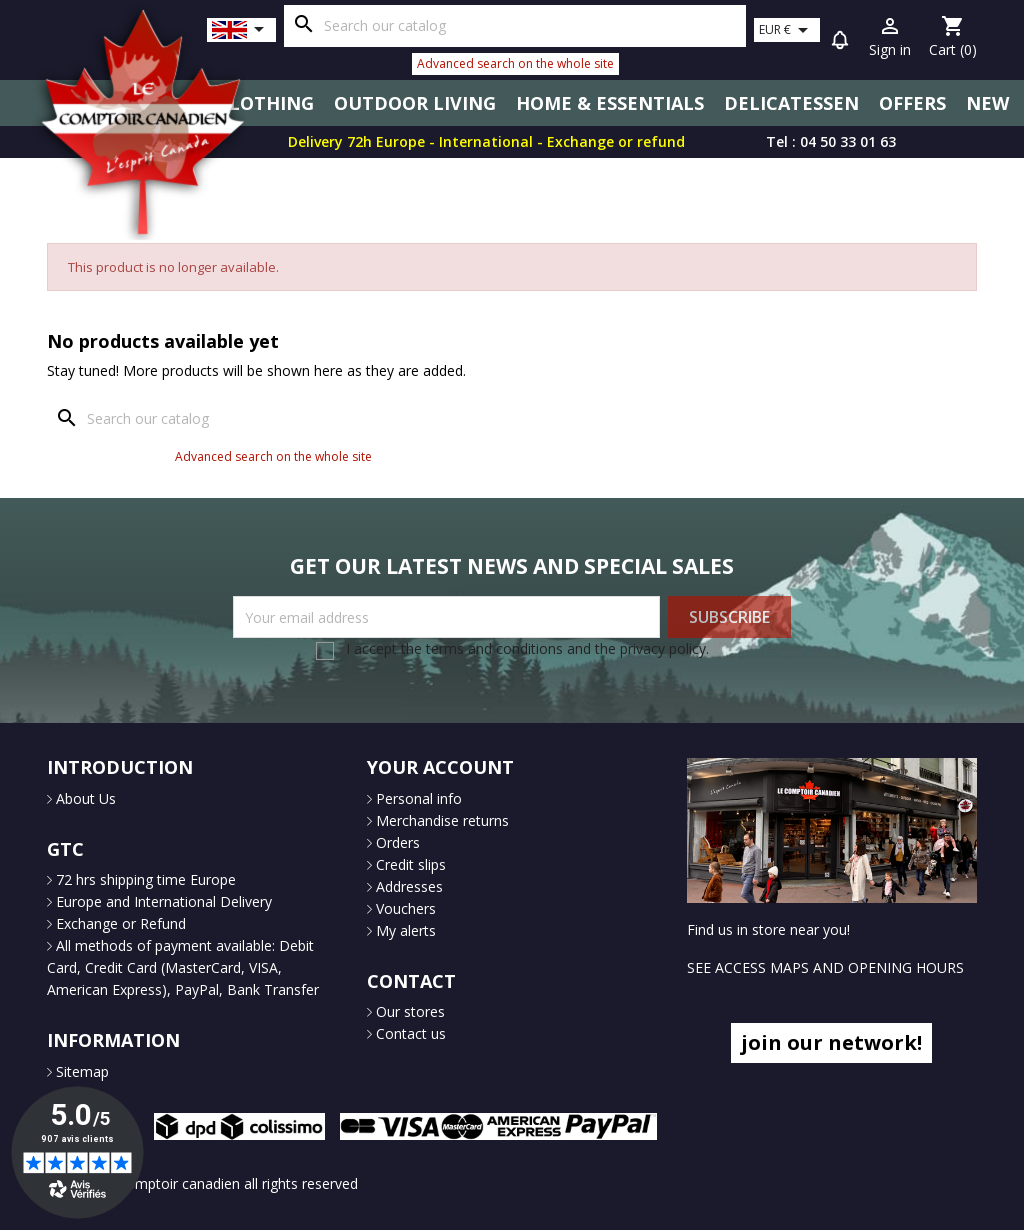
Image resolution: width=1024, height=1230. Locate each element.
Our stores (408, 1011)
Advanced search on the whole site (515, 63)
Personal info (417, 798)
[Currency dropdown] (787, 30)
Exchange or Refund (119, 923)
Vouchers (404, 908)
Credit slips (409, 864)
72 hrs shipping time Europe (144, 879)
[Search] (515, 26)
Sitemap (80, 1071)
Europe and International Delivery (162, 901)
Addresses (407, 886)
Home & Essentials (610, 103)
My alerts (404, 930)
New (987, 103)
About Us (84, 798)
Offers (912, 103)
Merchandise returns (440, 820)
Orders (396, 842)
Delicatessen (791, 103)
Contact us (409, 1033)
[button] (840, 43)
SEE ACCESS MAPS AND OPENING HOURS (825, 967)
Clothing (265, 103)
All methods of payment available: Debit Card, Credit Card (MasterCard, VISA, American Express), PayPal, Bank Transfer (183, 967)
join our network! (831, 1043)
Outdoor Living (415, 103)
